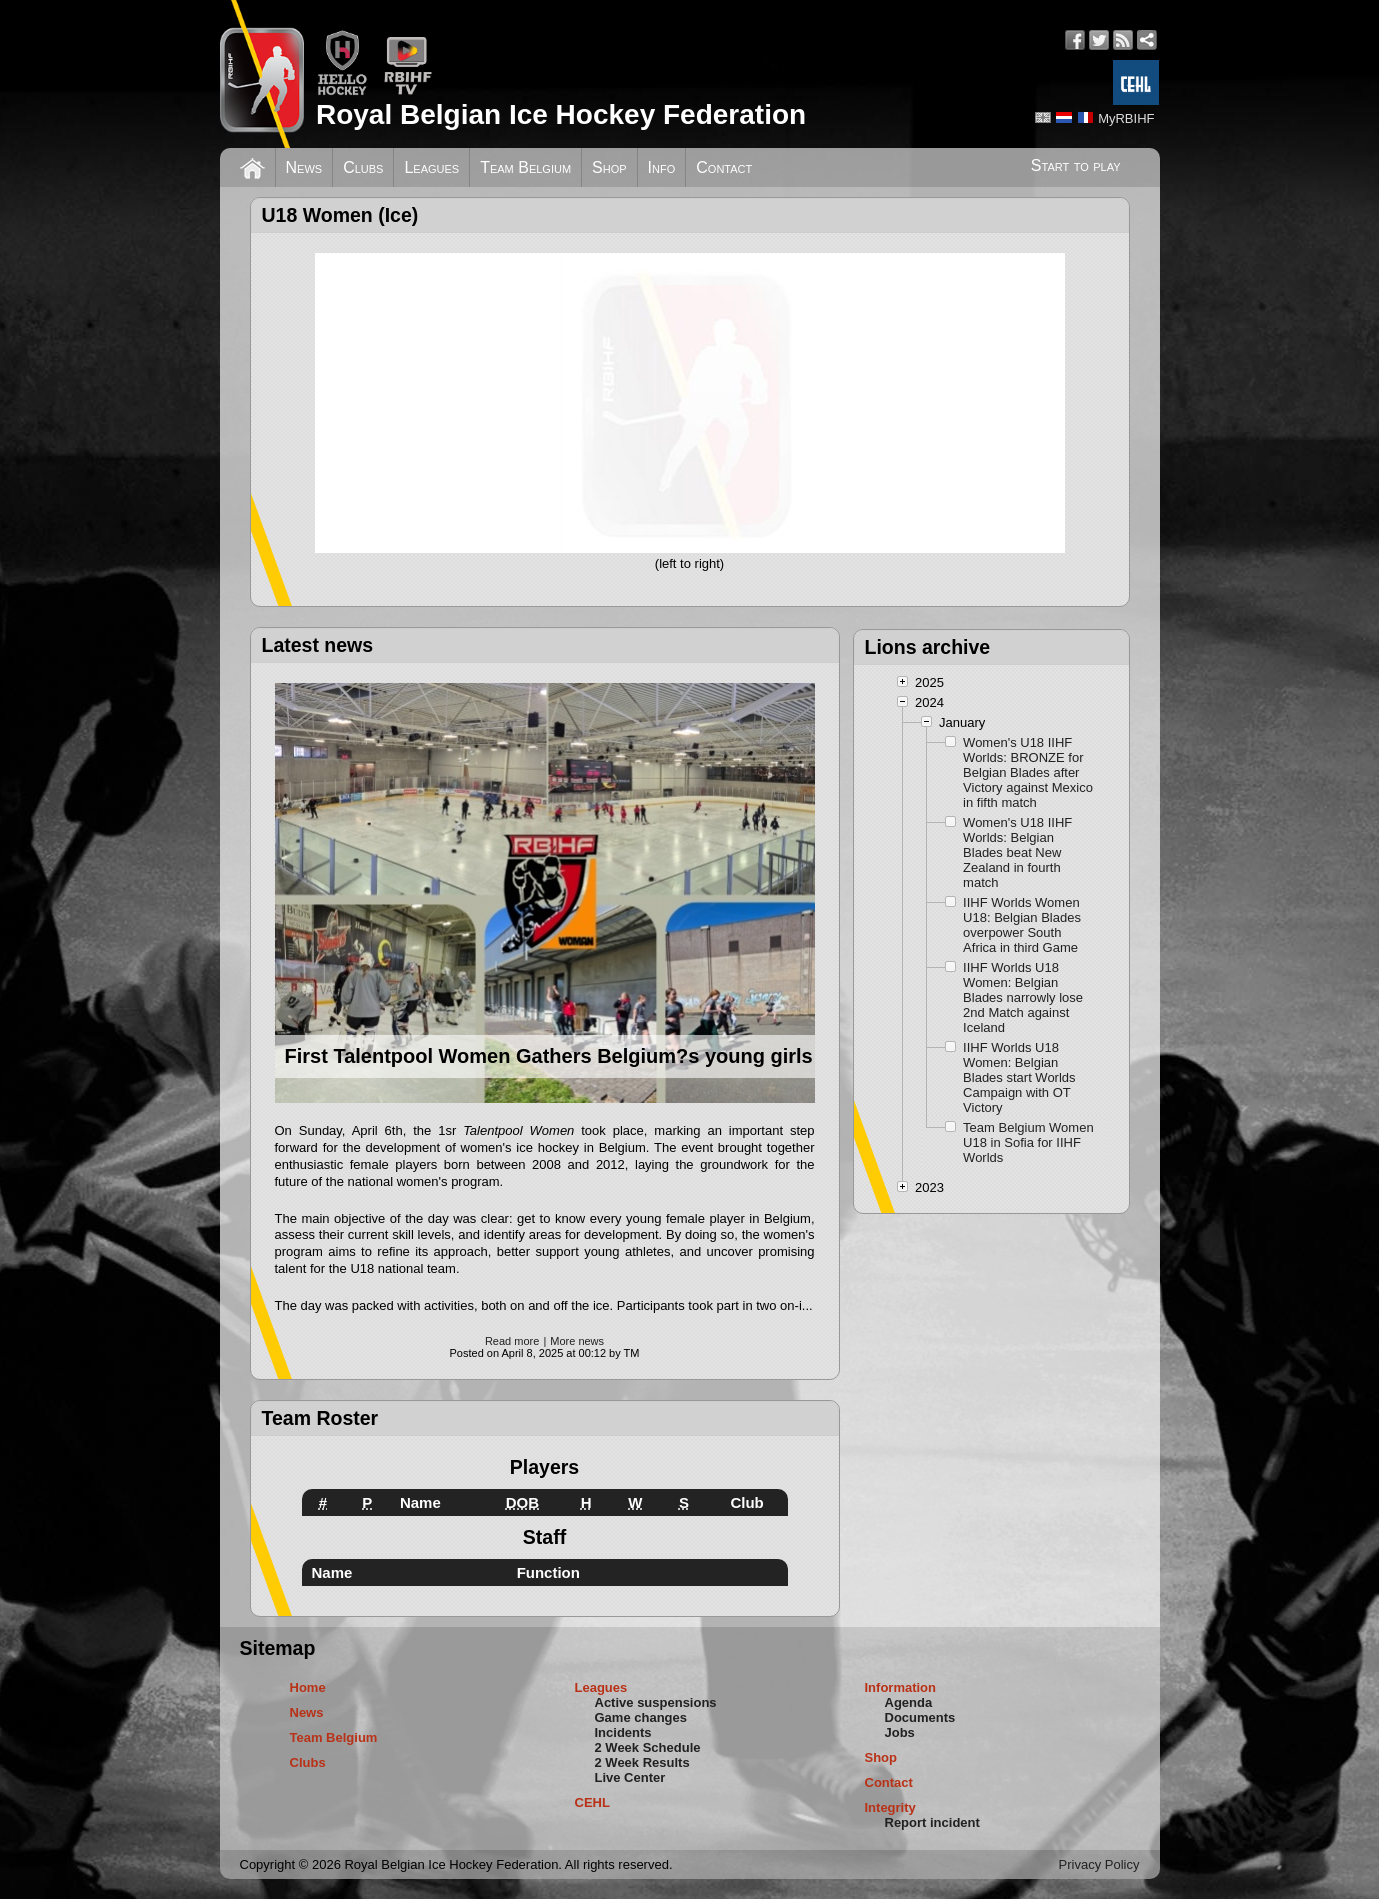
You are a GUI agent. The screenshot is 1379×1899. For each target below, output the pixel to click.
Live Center (630, 1777)
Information (901, 1687)
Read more (512, 1341)
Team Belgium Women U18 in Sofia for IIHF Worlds (1028, 1142)
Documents (920, 1717)
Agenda (909, 1702)
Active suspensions (656, 1702)
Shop (609, 167)
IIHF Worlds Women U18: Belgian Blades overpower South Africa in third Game (1022, 925)
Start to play (1076, 165)
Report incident (932, 1822)
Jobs (900, 1732)
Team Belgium (525, 167)
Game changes (641, 1717)
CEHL (592, 1802)
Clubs (363, 167)
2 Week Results (642, 1762)
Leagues (431, 167)
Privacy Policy (1099, 1864)
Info (662, 167)
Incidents (623, 1732)
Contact (724, 167)
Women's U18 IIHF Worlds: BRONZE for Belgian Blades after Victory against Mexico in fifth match (1028, 772)
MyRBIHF (1126, 118)
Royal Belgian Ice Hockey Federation (561, 114)
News (304, 167)
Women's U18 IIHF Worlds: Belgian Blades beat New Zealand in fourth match (1017, 852)
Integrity (890, 1807)
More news (577, 1341)
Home (308, 1687)
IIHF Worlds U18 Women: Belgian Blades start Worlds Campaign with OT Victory (1019, 1077)
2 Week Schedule (648, 1747)
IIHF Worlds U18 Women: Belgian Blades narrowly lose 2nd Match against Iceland (1023, 997)
